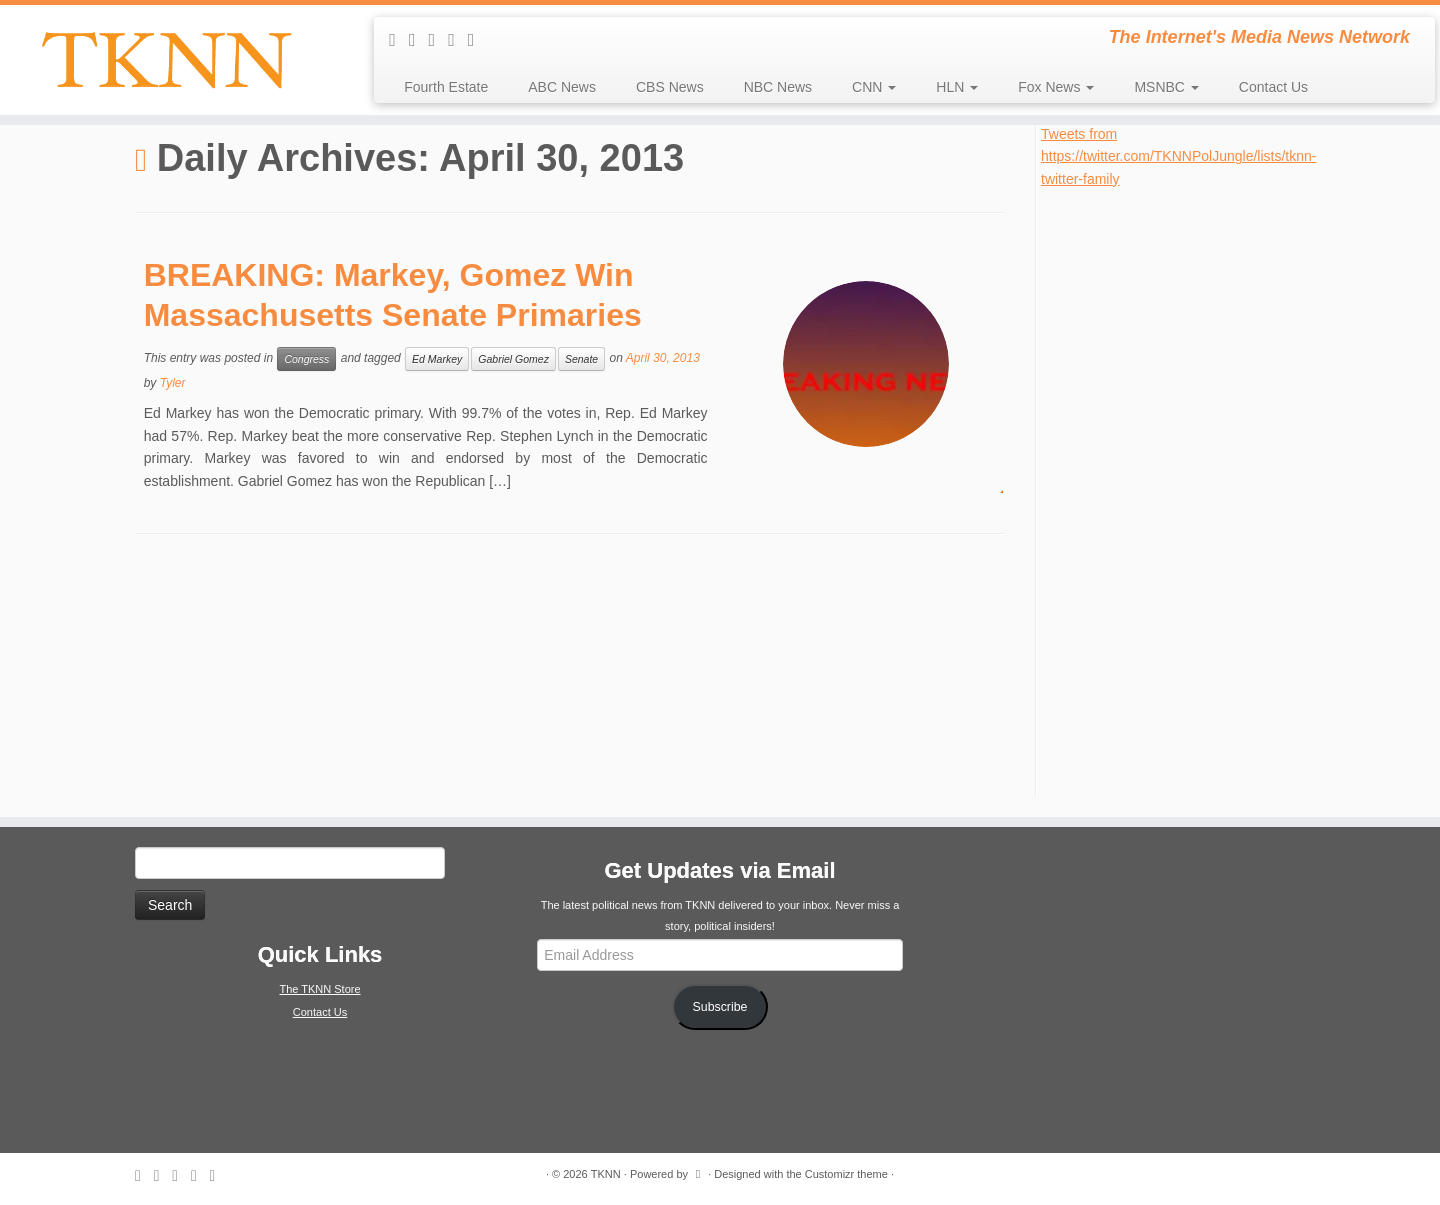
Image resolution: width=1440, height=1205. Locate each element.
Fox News (1056, 87)
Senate (581, 359)
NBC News (778, 87)
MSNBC (1166, 87)
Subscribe (720, 1007)
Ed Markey (437, 359)
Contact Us (1273, 87)
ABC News (562, 87)
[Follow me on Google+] (478, 40)
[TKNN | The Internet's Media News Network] (166, 60)
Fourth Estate (446, 87)
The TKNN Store (319, 989)
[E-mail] (419, 40)
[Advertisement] (1191, 490)
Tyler (173, 383)
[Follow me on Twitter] (439, 40)
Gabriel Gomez (513, 359)
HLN (957, 87)
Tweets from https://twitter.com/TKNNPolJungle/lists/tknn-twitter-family (1178, 156)
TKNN (606, 1174)
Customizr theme (846, 1174)
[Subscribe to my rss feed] (399, 40)
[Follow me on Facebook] (458, 40)
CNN (874, 87)
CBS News (670, 87)
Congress (306, 359)
